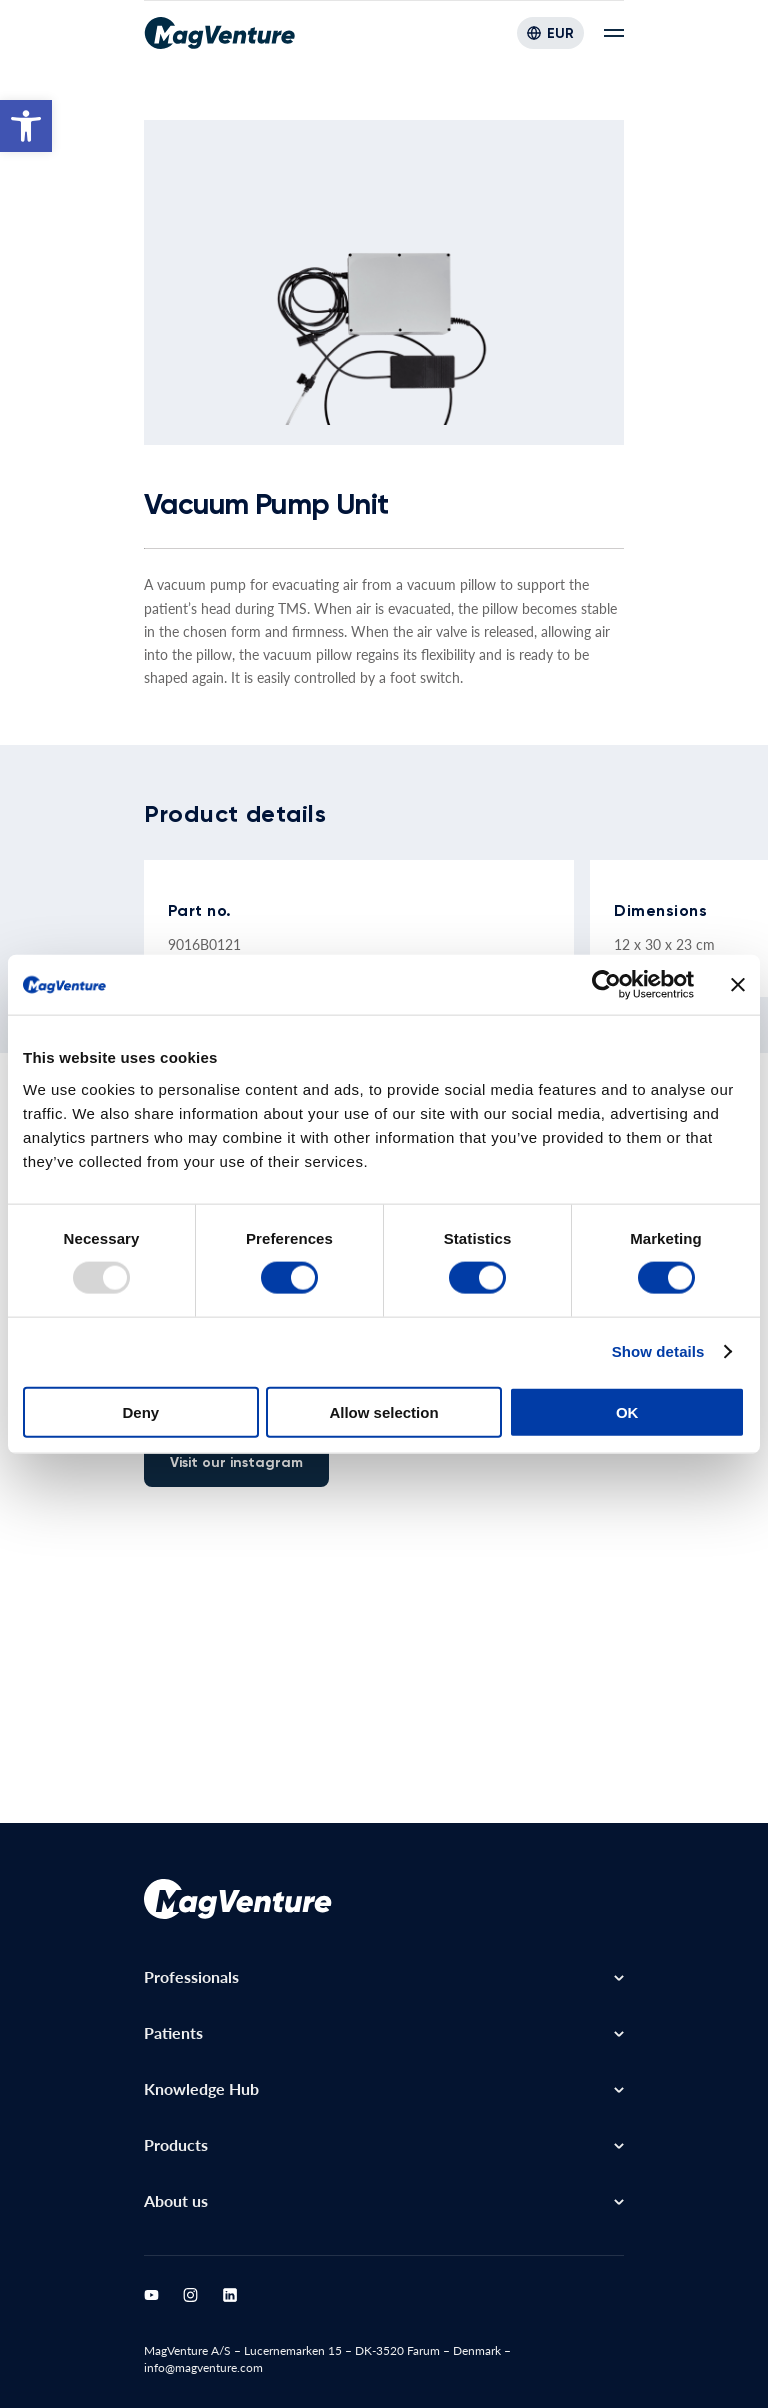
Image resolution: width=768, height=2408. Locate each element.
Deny (140, 1411)
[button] (26, 126)
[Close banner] (738, 985)
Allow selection (383, 1411)
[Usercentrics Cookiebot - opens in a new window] (606, 985)
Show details (658, 1351)
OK (627, 1411)
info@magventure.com (203, 2367)
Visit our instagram (236, 1462)
